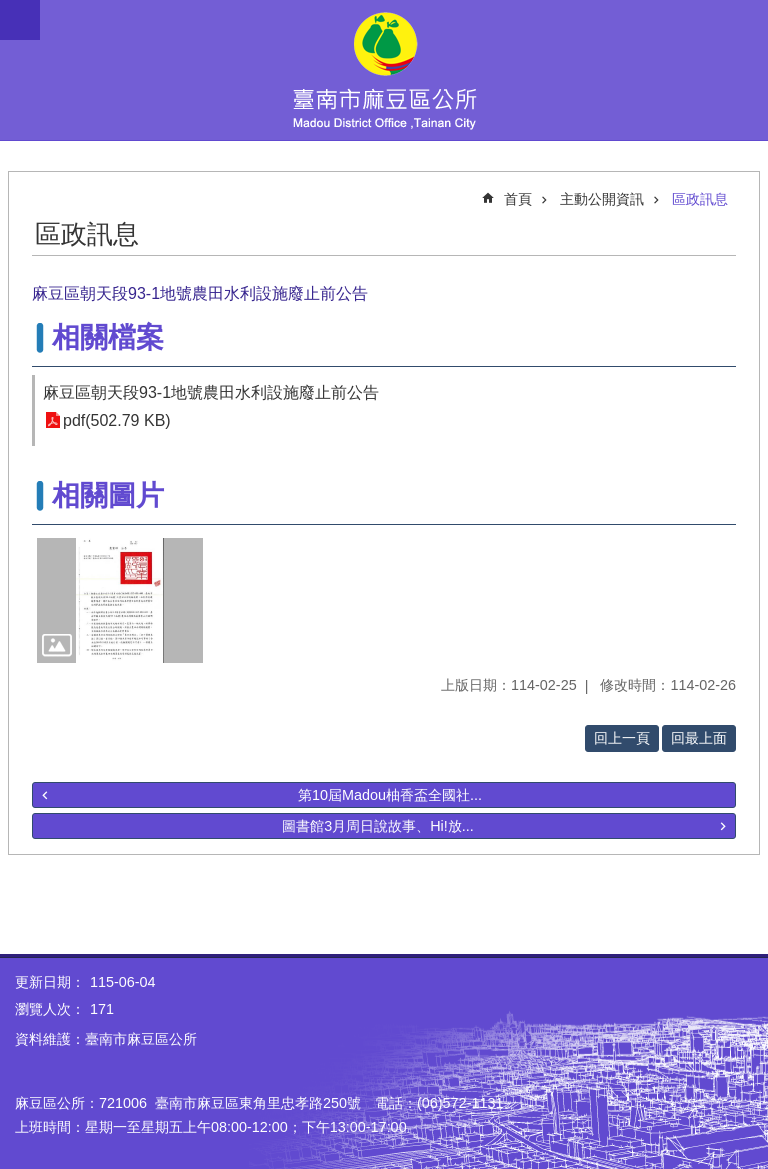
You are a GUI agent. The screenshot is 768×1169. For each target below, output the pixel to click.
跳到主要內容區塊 (10, 10)
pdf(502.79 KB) (117, 420)
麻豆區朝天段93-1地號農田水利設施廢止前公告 (211, 392)
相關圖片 (108, 495)
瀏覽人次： (50, 1009)
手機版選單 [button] (20, 20)
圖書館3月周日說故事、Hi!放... (378, 826)
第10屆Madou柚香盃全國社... (390, 795)
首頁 (518, 199)
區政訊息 (700, 199)
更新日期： (50, 982)
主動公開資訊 (602, 199)
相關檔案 (108, 337)
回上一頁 (622, 738)
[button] (120, 600)
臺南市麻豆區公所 (384, 70)
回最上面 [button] (699, 738)
